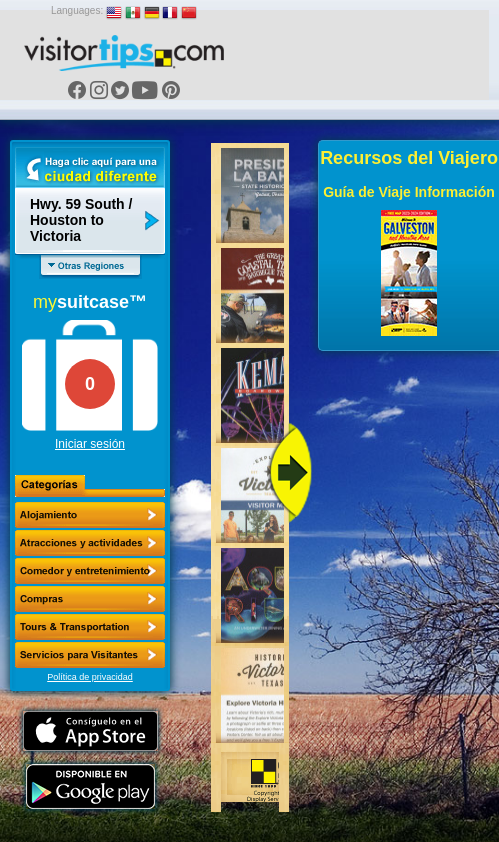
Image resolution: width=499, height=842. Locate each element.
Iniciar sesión (90, 444)
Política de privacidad (90, 677)
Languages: (77, 10)
